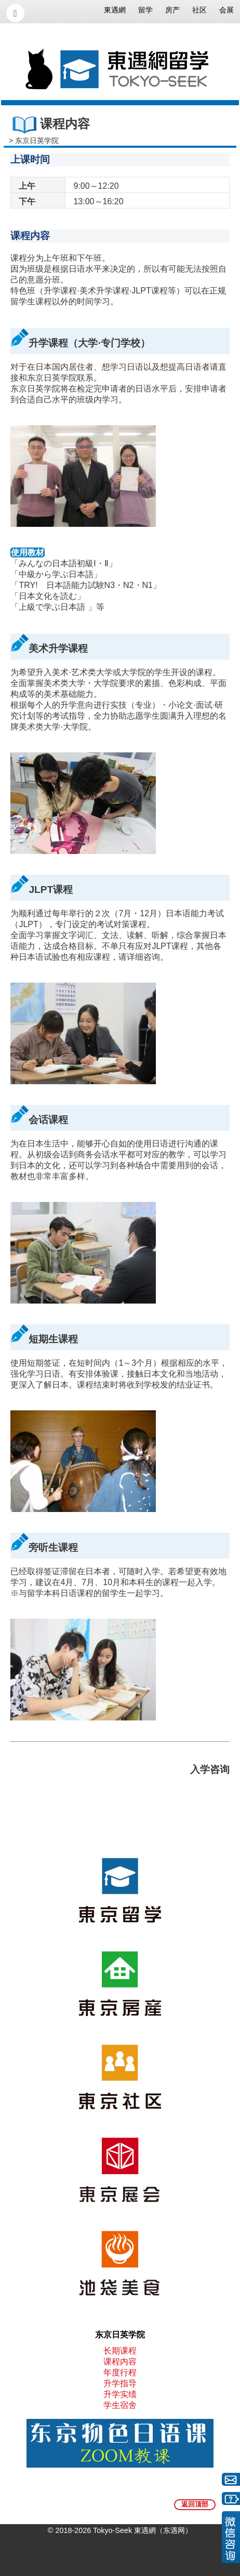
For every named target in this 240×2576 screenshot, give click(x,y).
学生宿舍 (120, 2405)
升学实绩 (120, 2394)
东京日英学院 (37, 140)
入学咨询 (210, 1769)
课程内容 (120, 2361)
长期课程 (120, 2350)
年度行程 (120, 2372)
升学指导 (120, 2383)
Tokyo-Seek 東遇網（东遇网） (142, 2530)
